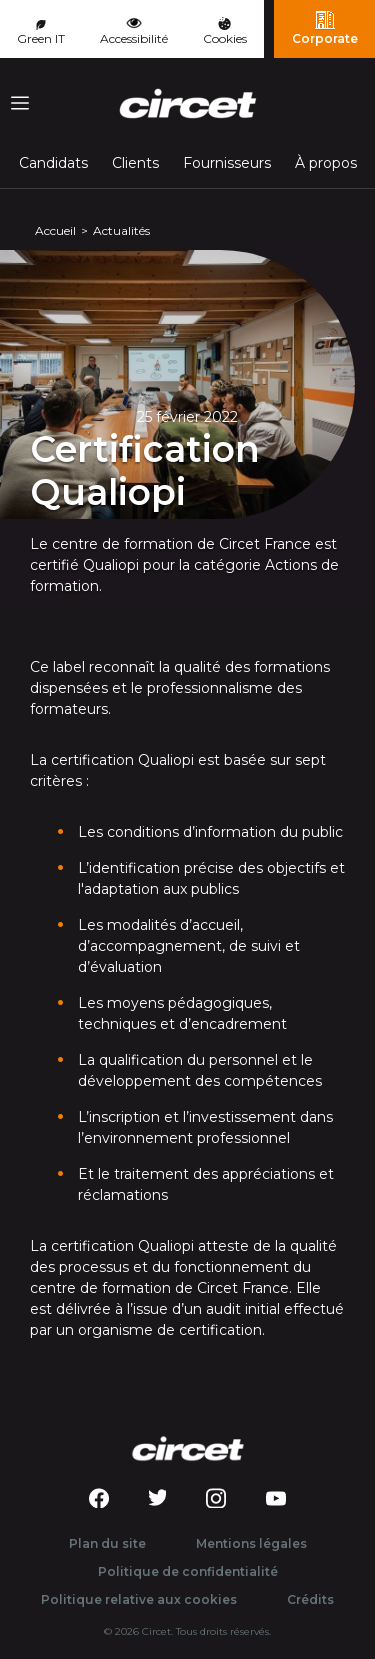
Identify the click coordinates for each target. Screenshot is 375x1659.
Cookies (225, 31)
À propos (326, 163)
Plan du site (107, 1543)
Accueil (55, 230)
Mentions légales (251, 1543)
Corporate (325, 28)
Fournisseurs (227, 163)
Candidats (53, 163)
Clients (135, 163)
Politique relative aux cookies (139, 1599)
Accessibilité (134, 31)
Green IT (41, 33)
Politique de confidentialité (188, 1571)
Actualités (121, 230)
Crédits (310, 1599)
